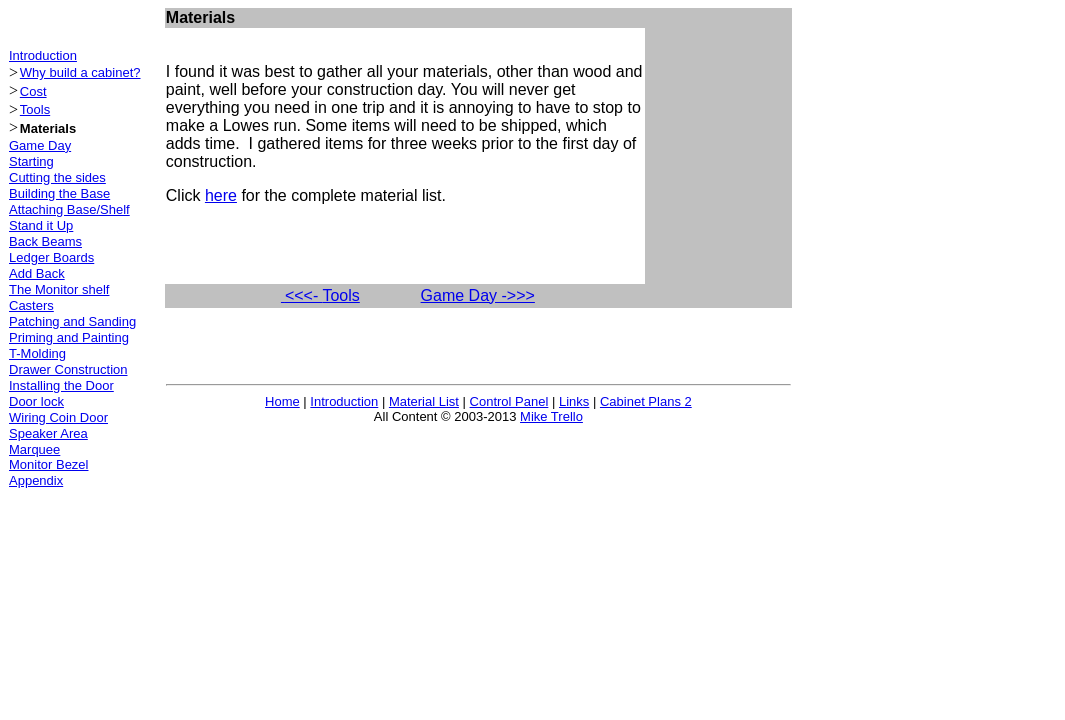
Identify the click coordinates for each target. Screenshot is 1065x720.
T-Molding (37, 353)
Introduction (43, 55)
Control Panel (509, 401)
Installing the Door (61, 385)
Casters (31, 305)
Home (282, 401)
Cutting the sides (57, 177)
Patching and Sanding (72, 321)
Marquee (34, 449)
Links (574, 401)
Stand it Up (41, 225)
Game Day (40, 145)
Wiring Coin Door (58, 417)
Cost (33, 91)
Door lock (36, 401)
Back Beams (45, 241)
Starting (31, 161)
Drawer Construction (68, 369)
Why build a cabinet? (80, 72)
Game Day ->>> (478, 295)
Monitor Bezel (48, 464)
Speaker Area (48, 433)
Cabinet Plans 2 (646, 401)
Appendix (36, 480)
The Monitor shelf (59, 289)
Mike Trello (551, 416)
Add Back (37, 273)
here (221, 195)
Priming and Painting (69, 337)
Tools (35, 109)
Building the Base (59, 193)
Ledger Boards (51, 257)
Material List (424, 401)
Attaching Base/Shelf (69, 209)
